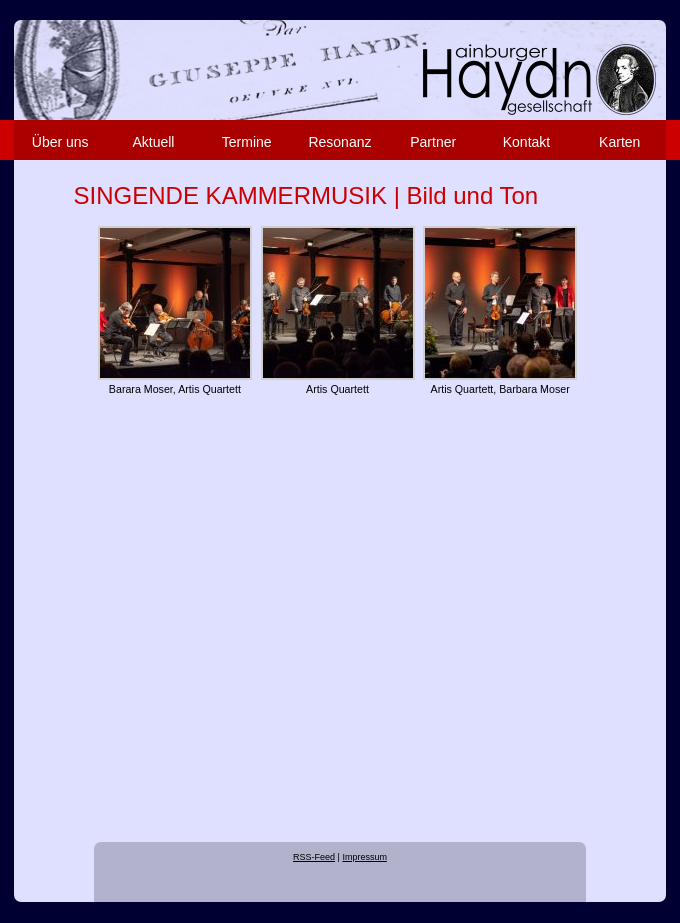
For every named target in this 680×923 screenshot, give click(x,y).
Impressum (364, 857)
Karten (619, 142)
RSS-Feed (314, 857)
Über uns (60, 142)
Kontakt (526, 142)
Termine (247, 142)
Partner (433, 142)
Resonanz (339, 142)
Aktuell (153, 142)
